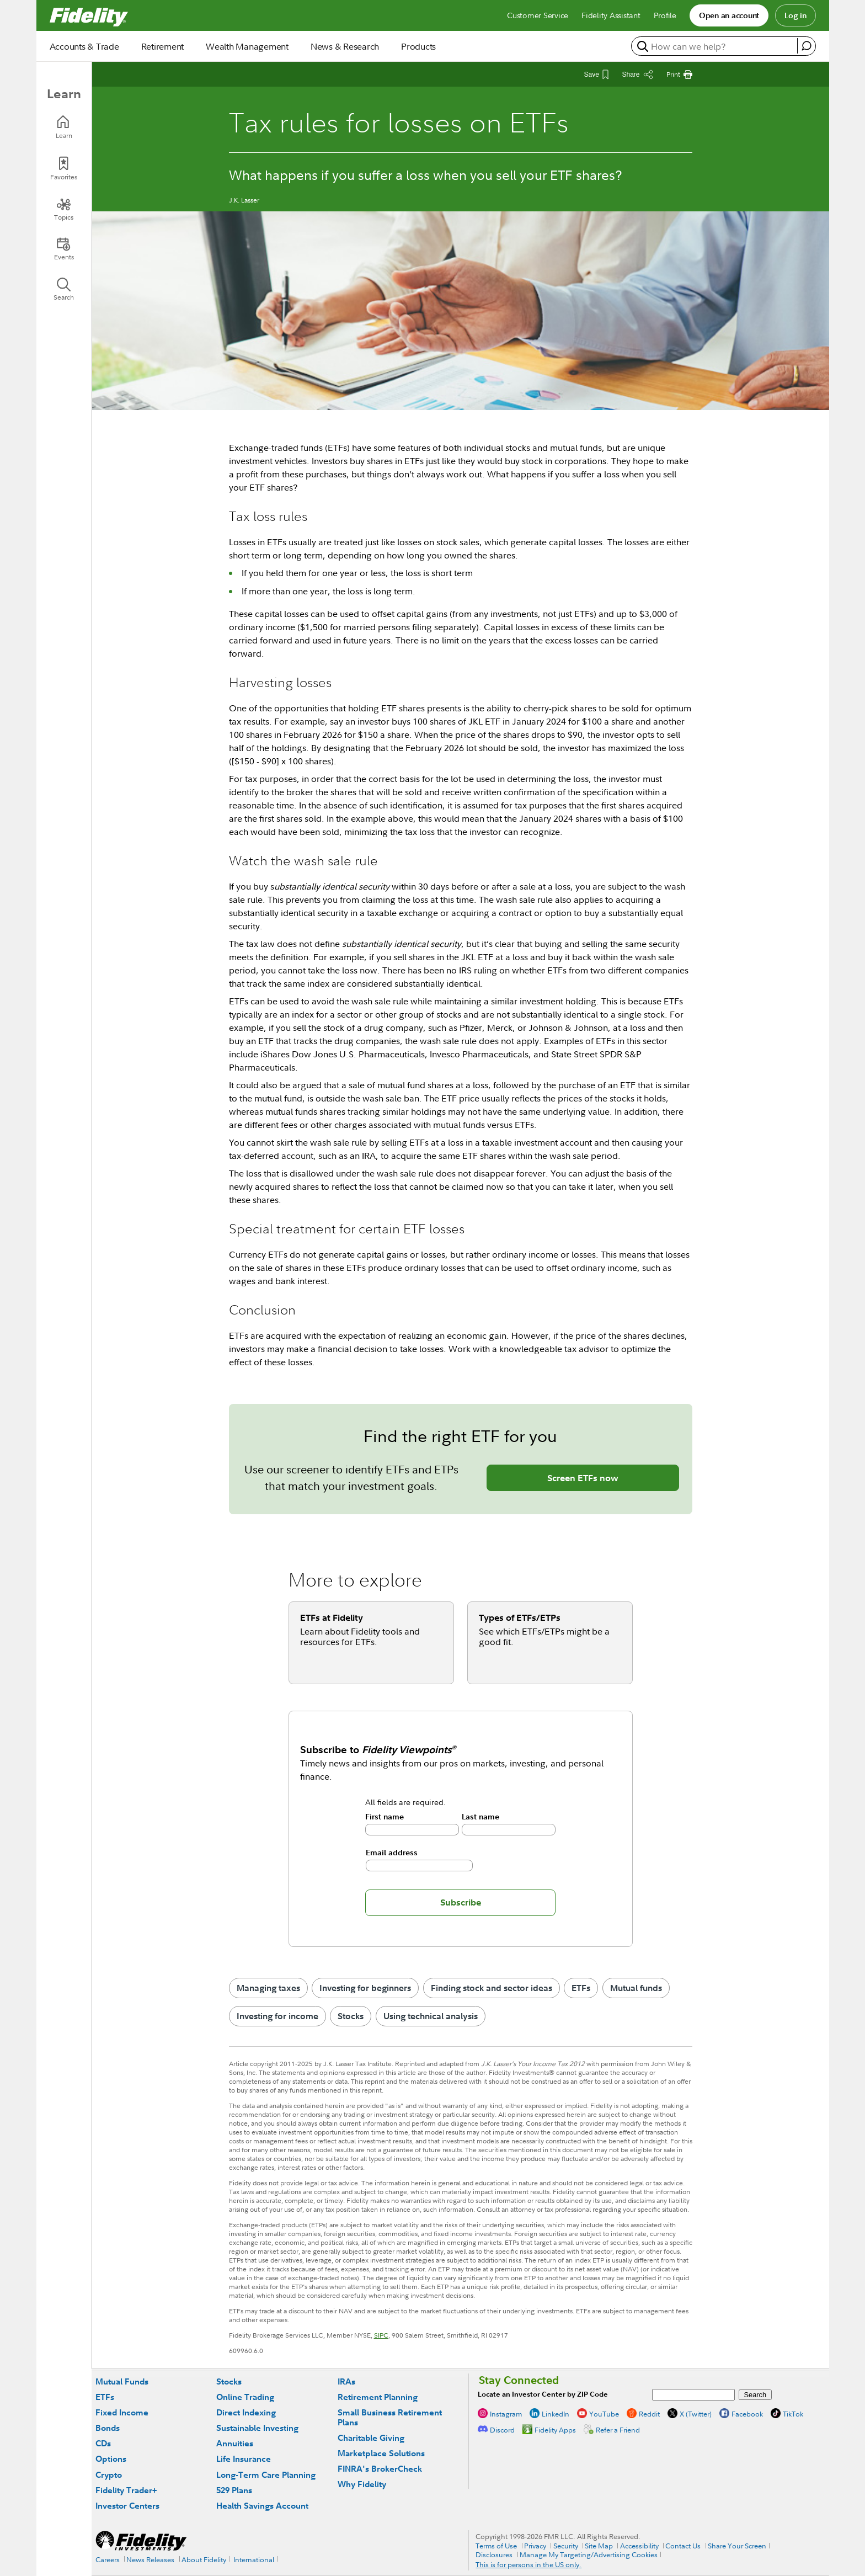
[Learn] (64, 127)
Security (565, 2545)
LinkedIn (555, 2413)
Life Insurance (243, 2458)
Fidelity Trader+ (126, 2490)
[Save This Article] (596, 74)
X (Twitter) (696, 2413)
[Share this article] (637, 74)
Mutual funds (636, 1987)
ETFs (581, 1987)
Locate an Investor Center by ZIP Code (543, 2394)
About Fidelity (203, 2559)
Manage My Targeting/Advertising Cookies (589, 2554)
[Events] (64, 249)
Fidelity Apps (555, 2429)
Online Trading (245, 2397)
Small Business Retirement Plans (390, 2417)
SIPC (381, 2335)
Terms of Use (496, 2545)
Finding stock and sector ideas (491, 1987)
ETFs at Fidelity (331, 1617)
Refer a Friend (618, 2429)
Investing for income (277, 2015)
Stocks (351, 2015)
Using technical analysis (430, 2015)
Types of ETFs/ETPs (519, 1617)
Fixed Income (121, 2412)
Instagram (506, 2413)
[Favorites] (64, 168)
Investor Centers (127, 2505)
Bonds (107, 2428)
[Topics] (64, 209)
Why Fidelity (362, 2484)
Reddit (649, 2413)
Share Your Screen (737, 2545)
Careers (107, 2559)
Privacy (535, 2545)
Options (110, 2458)
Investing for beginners (365, 1987)
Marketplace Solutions (381, 2453)
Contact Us (683, 2545)
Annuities (234, 2443)
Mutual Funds (121, 2381)
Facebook (747, 2413)
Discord (502, 2429)
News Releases (150, 2559)
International (253, 2559)
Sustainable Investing (257, 2428)
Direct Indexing (246, 2412)
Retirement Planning (378, 2397)
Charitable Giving (371, 2438)
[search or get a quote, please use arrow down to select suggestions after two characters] (715, 46)
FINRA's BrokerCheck (380, 2468)
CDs (103, 2443)
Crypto (108, 2474)
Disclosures (494, 2554)
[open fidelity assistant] (806, 46)
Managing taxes (268, 1987)
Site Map (599, 2545)
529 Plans (234, 2490)
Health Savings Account (262, 2505)
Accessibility (639, 2545)
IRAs (346, 2381)
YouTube (604, 2413)
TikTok (793, 2413)
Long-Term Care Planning (266, 2474)
